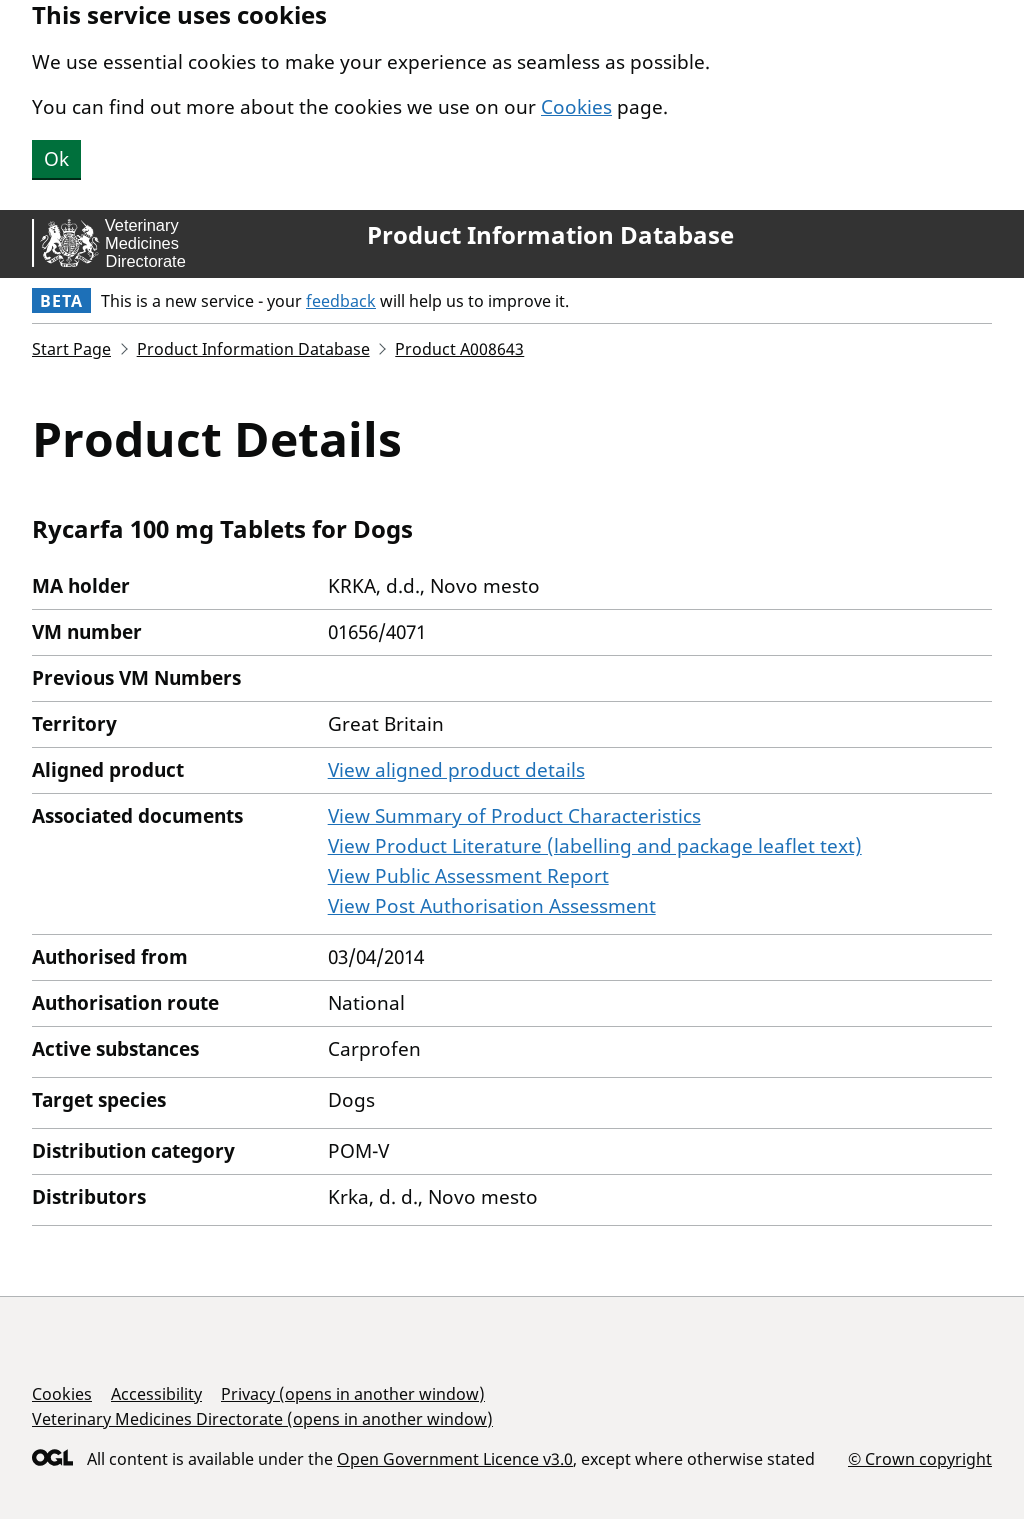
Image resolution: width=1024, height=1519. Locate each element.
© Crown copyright (920, 1458)
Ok (56, 159)
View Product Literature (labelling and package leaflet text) (595, 846)
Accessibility (156, 1394)
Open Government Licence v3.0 (455, 1459)
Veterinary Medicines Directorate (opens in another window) (262, 1419)
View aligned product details (456, 770)
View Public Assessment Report (468, 876)
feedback (341, 301)
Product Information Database (550, 235)
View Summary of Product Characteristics (514, 816)
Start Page (71, 349)
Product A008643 (459, 349)
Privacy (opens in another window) (353, 1394)
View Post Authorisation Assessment (492, 906)
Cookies (576, 107)
